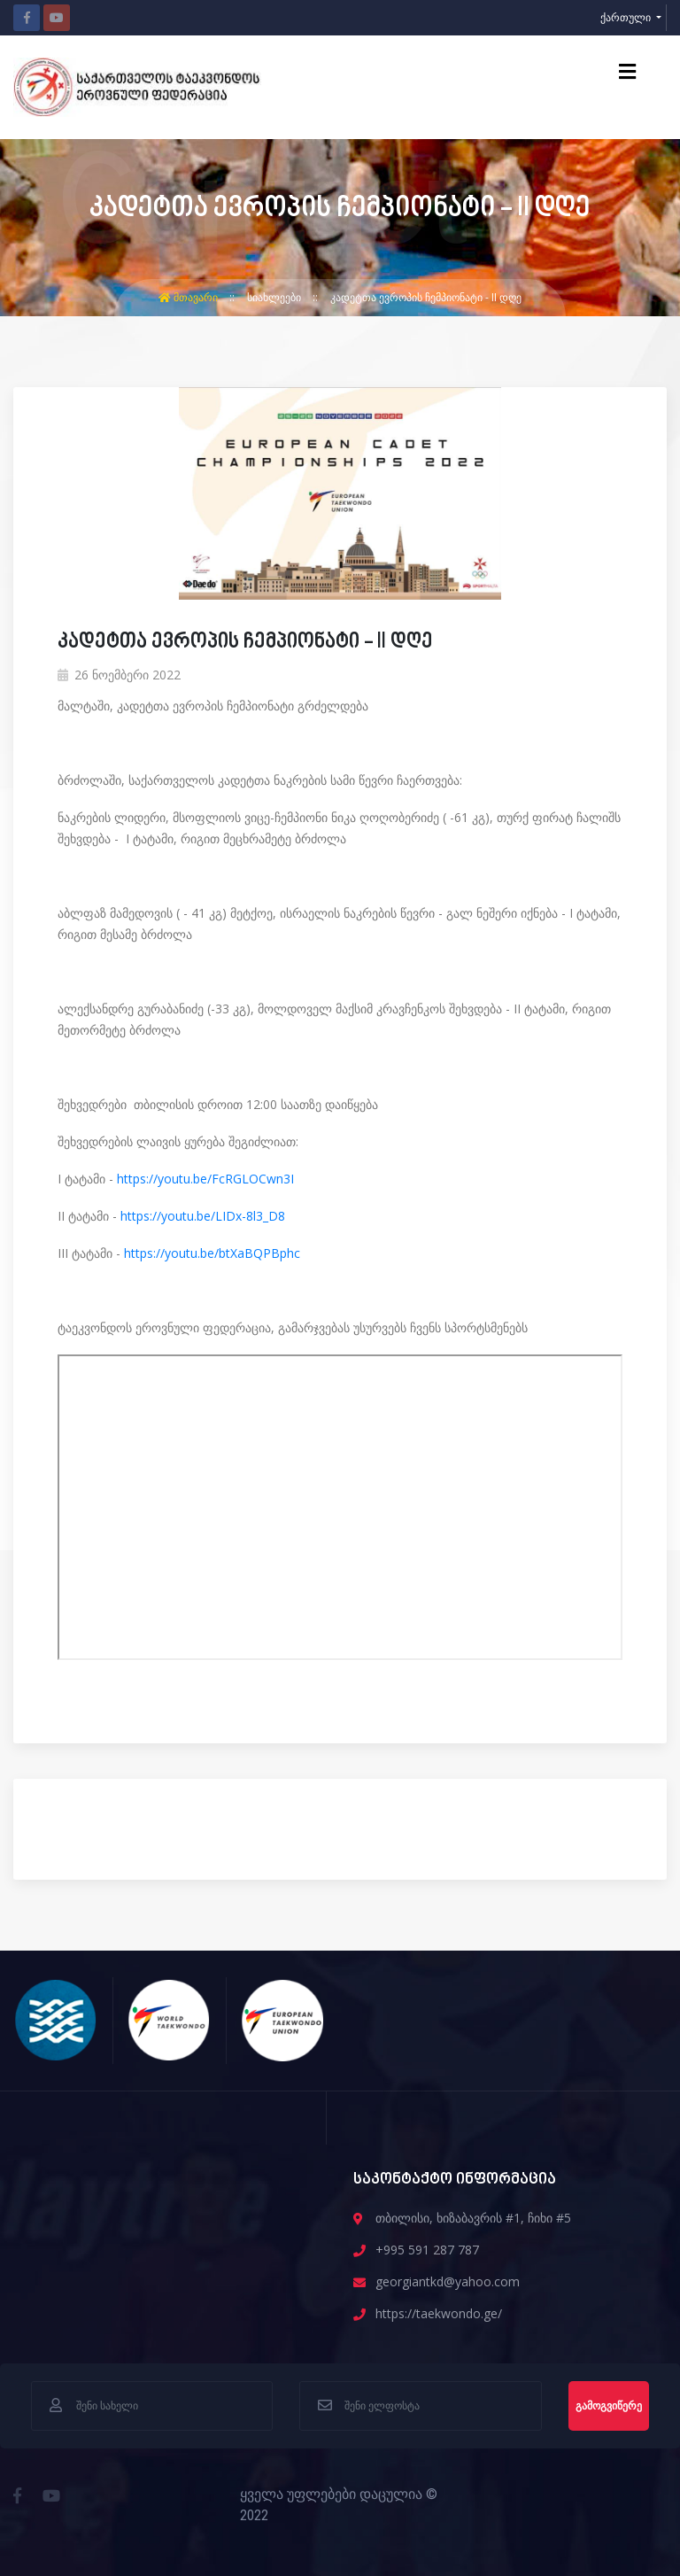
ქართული (626, 17)
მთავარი (189, 297)
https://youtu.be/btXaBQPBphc (212, 1253)
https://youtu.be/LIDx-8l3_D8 (201, 1215)
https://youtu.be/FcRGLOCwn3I (205, 1178)
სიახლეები (275, 297)
